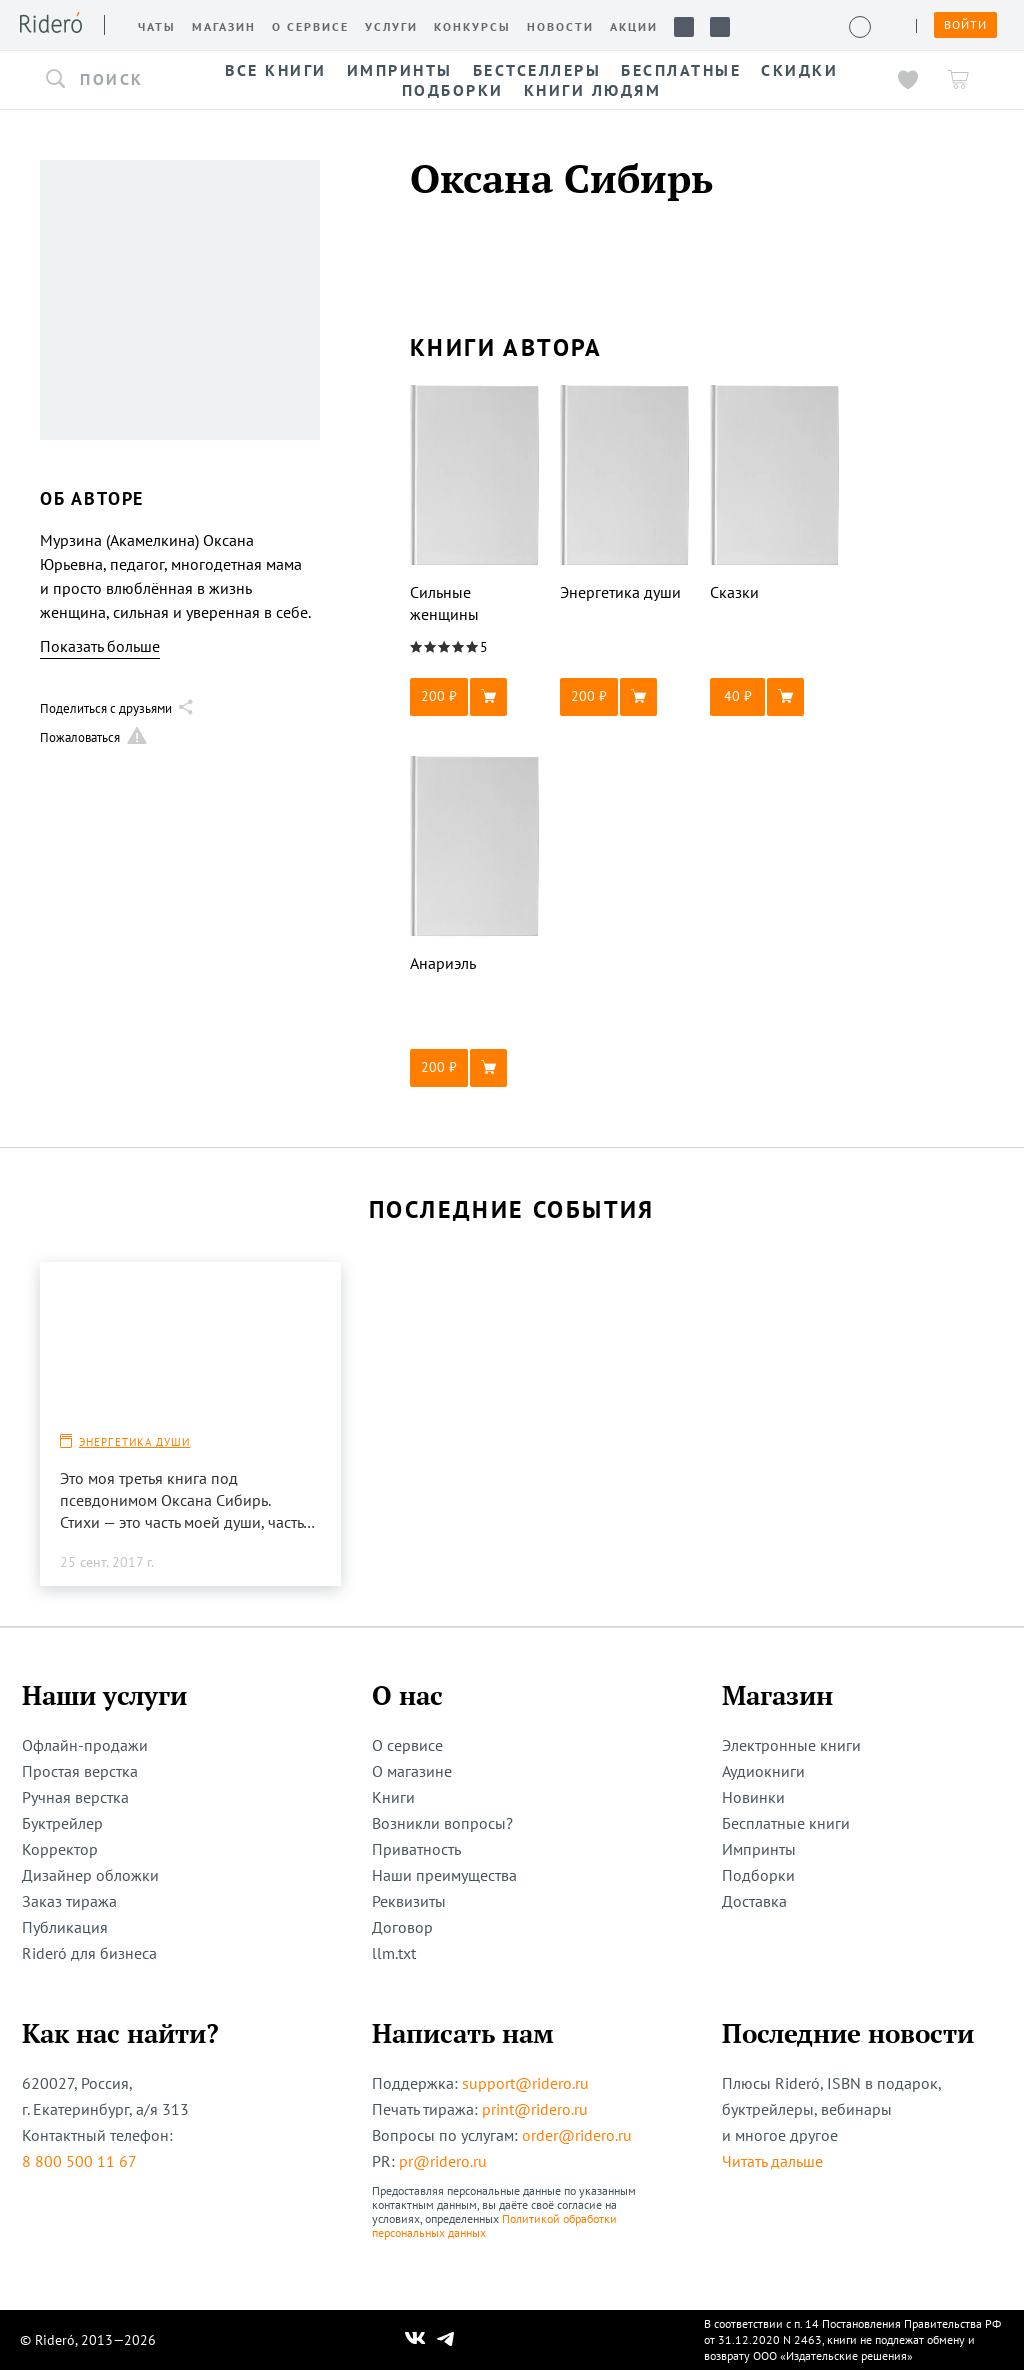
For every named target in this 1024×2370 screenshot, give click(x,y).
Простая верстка (80, 1771)
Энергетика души (135, 1442)
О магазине (412, 1771)
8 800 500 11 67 (79, 2161)
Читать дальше (772, 2161)
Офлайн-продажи (85, 1745)
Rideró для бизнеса (89, 1953)
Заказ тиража (69, 1901)
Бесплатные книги (786, 1823)
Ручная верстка (75, 1797)
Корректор (60, 1849)
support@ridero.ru (525, 2083)
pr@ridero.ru (443, 2161)
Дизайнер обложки (90, 1875)
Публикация (65, 1927)
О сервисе (407, 1745)
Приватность (416, 1849)
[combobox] (110, 80)
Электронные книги (791, 1745)
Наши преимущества (444, 1875)
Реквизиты (409, 1901)
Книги (393, 1797)
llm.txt (394, 1953)
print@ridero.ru (535, 2109)
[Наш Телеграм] (446, 2340)
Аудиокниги (763, 1771)
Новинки (753, 1797)
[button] (110, 80)
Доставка (754, 1901)
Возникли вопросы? (442, 1823)
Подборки (758, 1875)
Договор (402, 1927)
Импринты (759, 1849)
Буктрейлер (62, 1823)
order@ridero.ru (577, 2135)
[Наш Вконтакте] (415, 2340)
